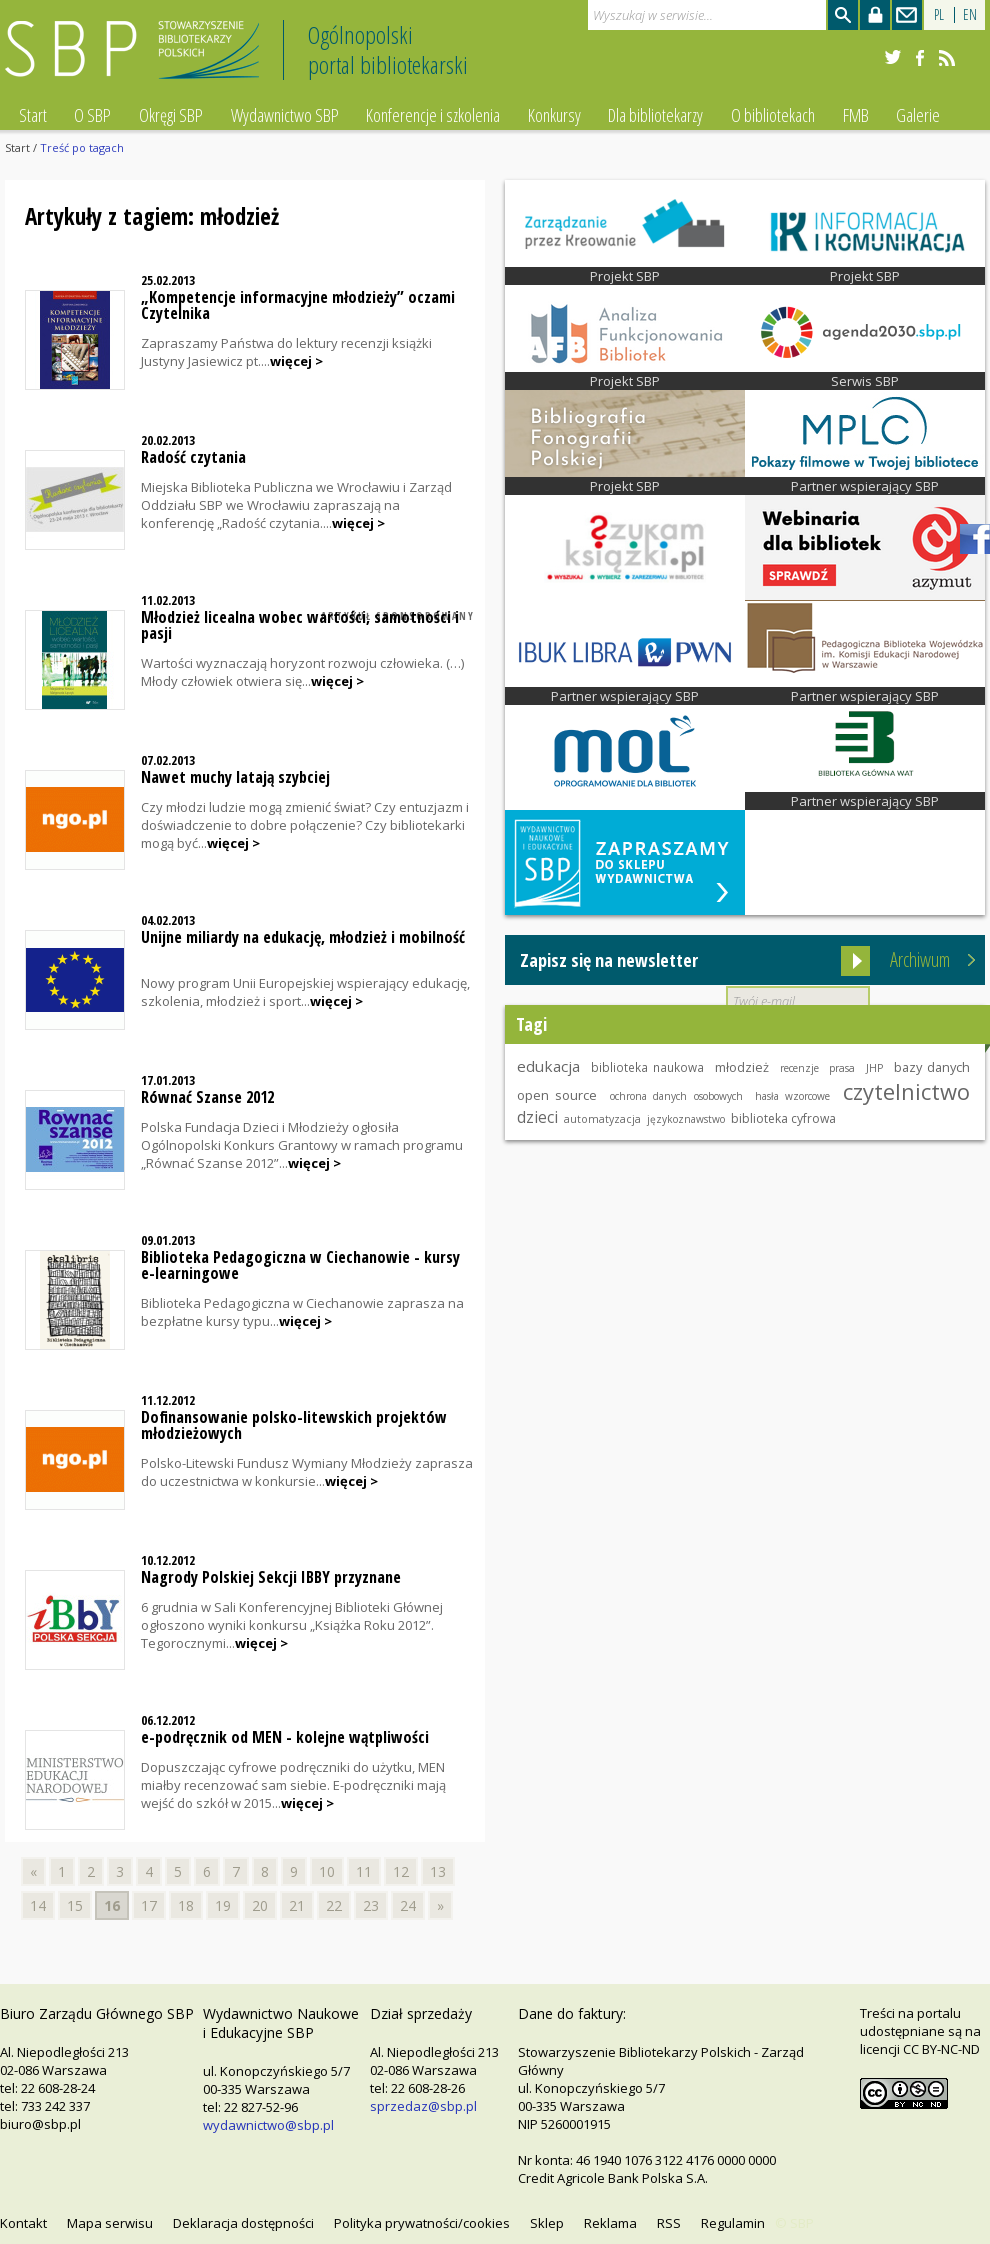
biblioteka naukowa (647, 1067)
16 (112, 1905)
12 (401, 1871)
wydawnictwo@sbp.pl (268, 2125)
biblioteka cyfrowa (783, 1118)
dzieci (537, 1117)
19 (223, 1905)
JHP (874, 1068)
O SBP (92, 115)
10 (327, 1871)
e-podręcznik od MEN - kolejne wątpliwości (285, 1737)
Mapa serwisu (110, 2223)
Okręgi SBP (171, 115)
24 (408, 1905)
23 (371, 1905)
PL (939, 14)
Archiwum (920, 959)
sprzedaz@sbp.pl (423, 2106)
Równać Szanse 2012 (207, 1097)
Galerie (918, 115)
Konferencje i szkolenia (433, 115)
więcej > (296, 361)
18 (186, 1905)
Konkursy (554, 115)
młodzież (742, 1067)
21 (297, 1905)
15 (75, 1905)
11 (364, 1871)
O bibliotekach (773, 115)
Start (33, 115)
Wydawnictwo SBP (285, 115)
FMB (856, 115)
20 (260, 1905)
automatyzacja (602, 1119)
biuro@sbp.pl (40, 2124)
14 (38, 1905)
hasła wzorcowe (792, 1096)
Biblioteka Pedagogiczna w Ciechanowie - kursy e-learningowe (300, 1265)
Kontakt (23, 2223)
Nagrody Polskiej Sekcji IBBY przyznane (271, 1577)
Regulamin (733, 2223)
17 (149, 1905)
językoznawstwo (686, 1119)
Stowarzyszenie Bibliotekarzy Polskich (137, 58)
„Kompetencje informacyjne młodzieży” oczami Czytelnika (298, 305)
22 (334, 1905)
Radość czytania (193, 457)
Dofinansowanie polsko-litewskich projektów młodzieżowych (294, 1425)
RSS (669, 2223)
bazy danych (932, 1067)
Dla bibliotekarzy (655, 115)
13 (438, 1871)
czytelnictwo (906, 1091)
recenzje (799, 1068)
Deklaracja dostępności (243, 2223)
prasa (842, 1068)
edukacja (548, 1066)
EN (970, 14)
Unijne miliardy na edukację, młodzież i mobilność (303, 937)
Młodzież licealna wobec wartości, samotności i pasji (300, 625)
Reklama (610, 2223)
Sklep (547, 2223)
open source (557, 1095)
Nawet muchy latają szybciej (235, 777)
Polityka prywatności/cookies (422, 2223)
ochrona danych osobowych (676, 1096)
